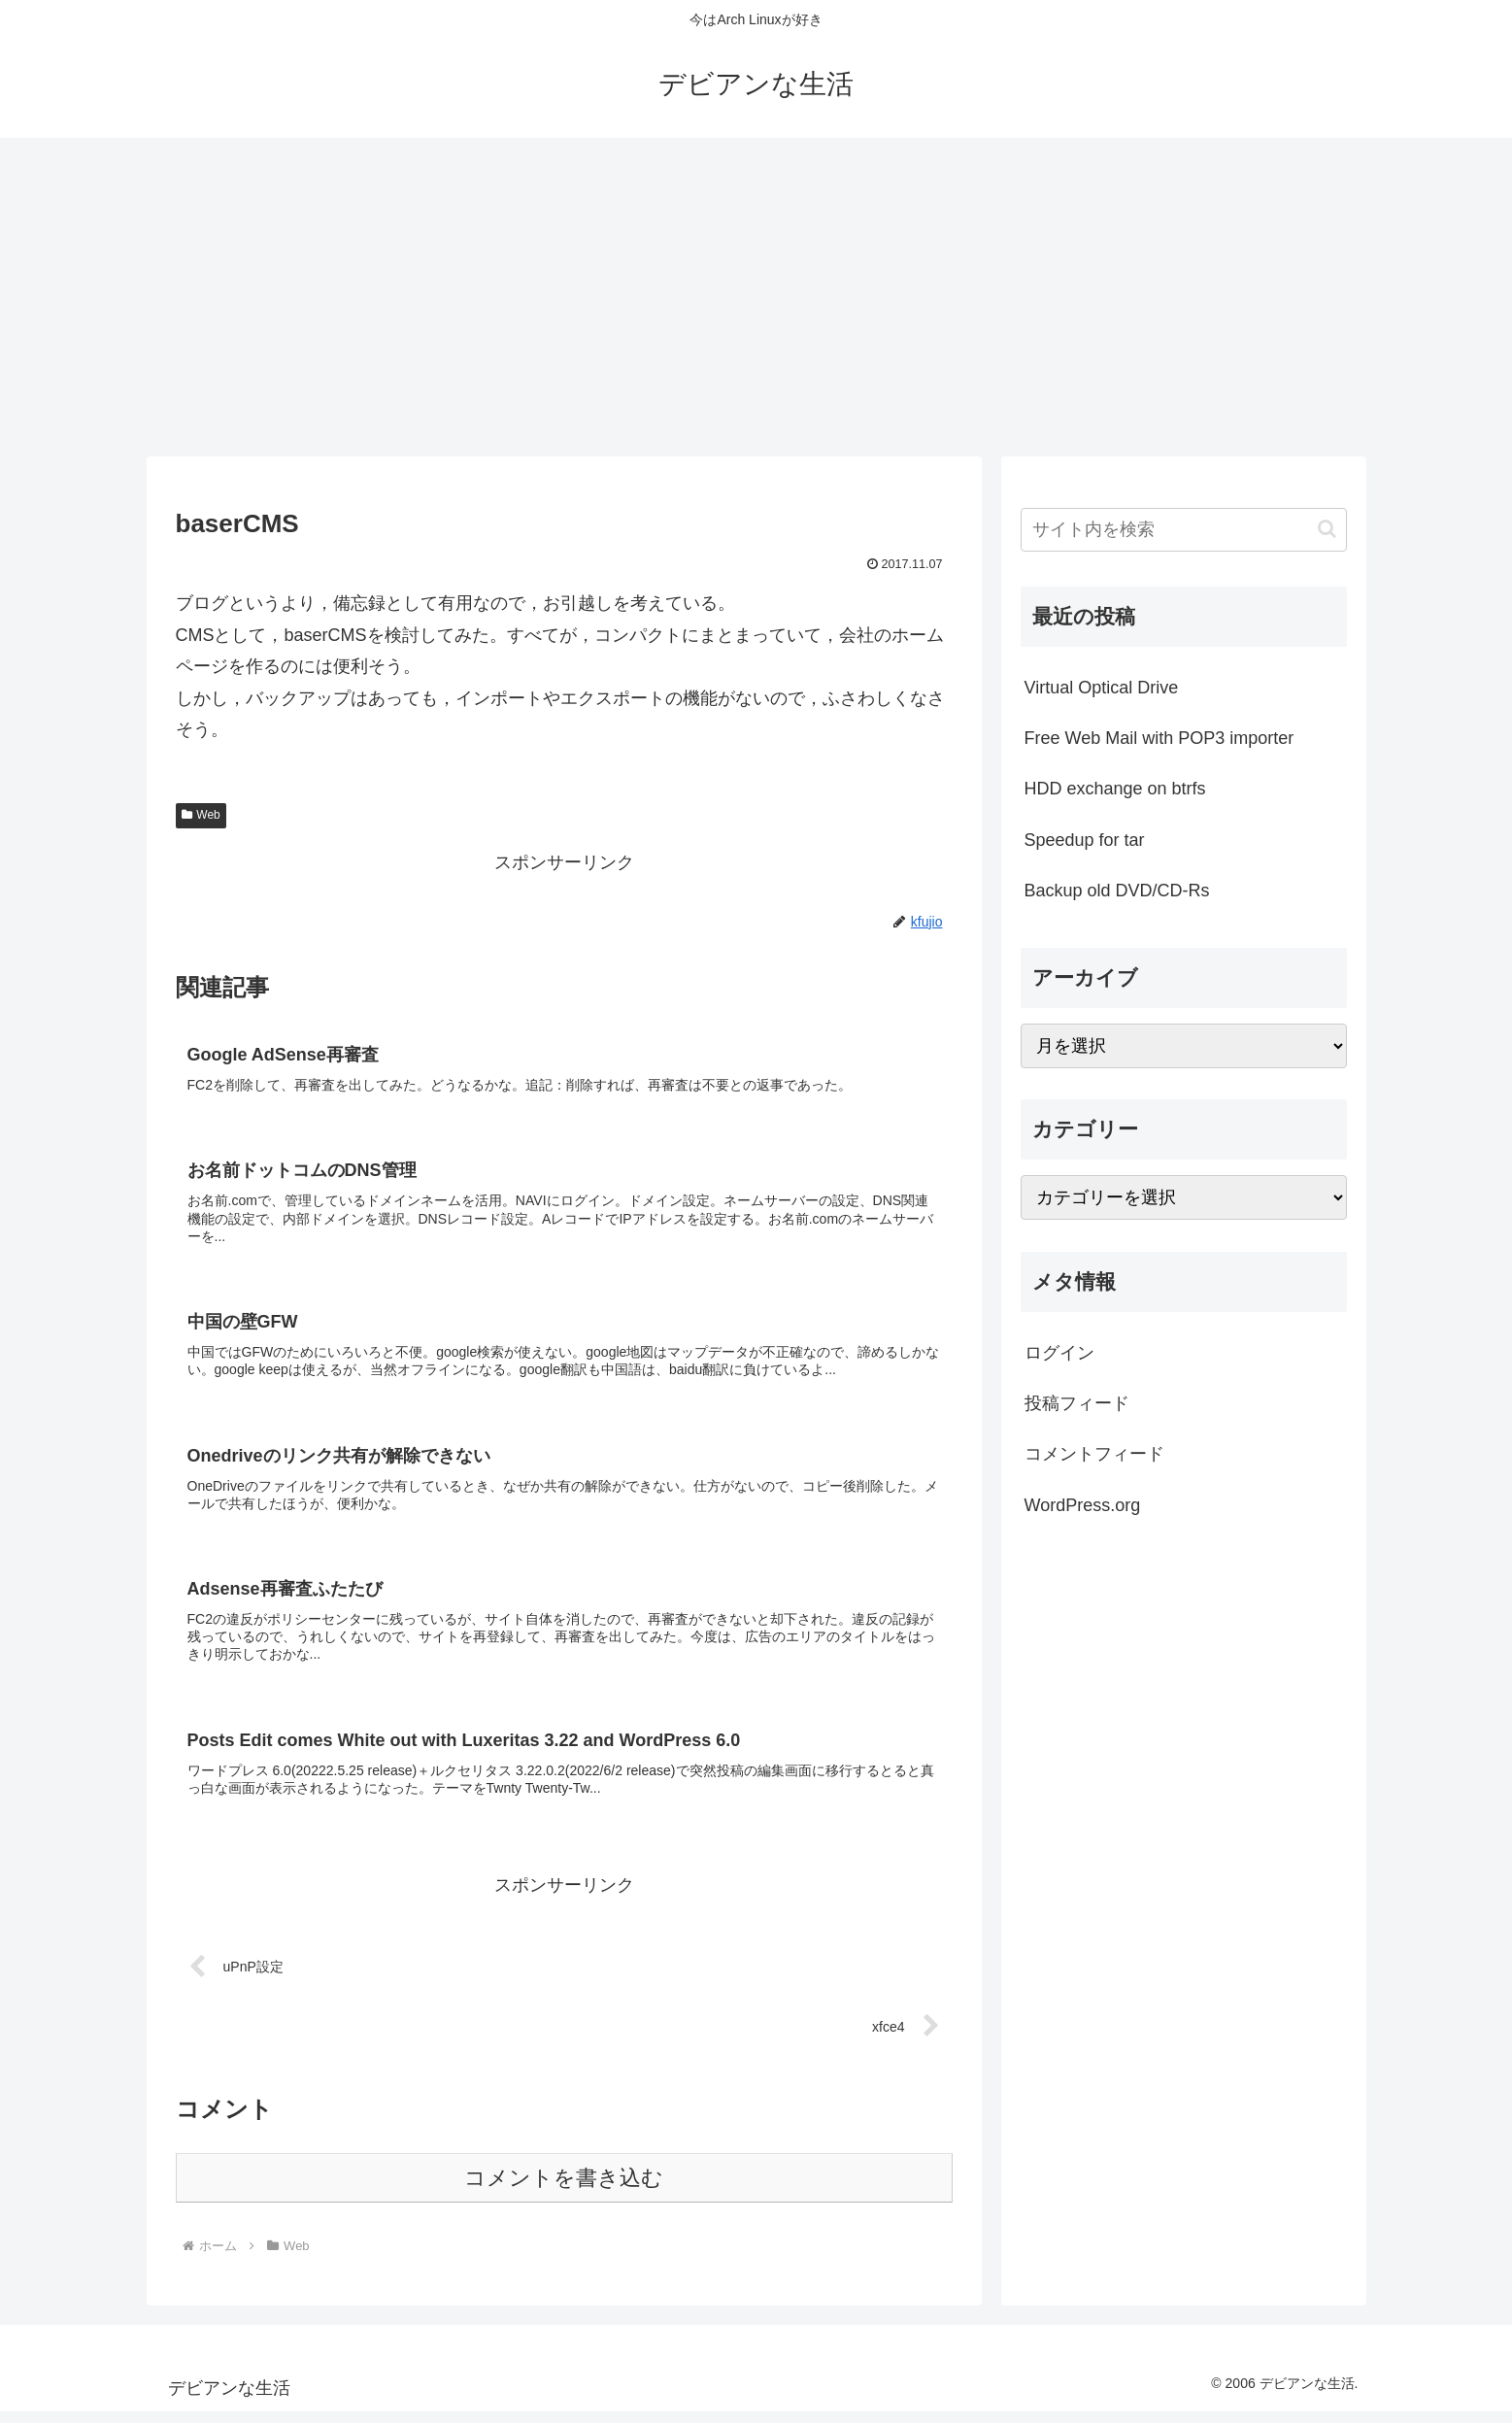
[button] (1327, 529)
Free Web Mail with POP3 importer (1159, 738)
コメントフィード (1094, 1454)
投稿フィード (1077, 1403)
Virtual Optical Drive (1102, 687)
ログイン (1059, 1353)
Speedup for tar (1085, 840)
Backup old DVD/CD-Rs (1117, 890)
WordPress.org (1083, 1505)
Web (201, 815)
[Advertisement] (756, 297)
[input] (1184, 530)
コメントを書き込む (563, 2189)
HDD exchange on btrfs (1115, 788)
